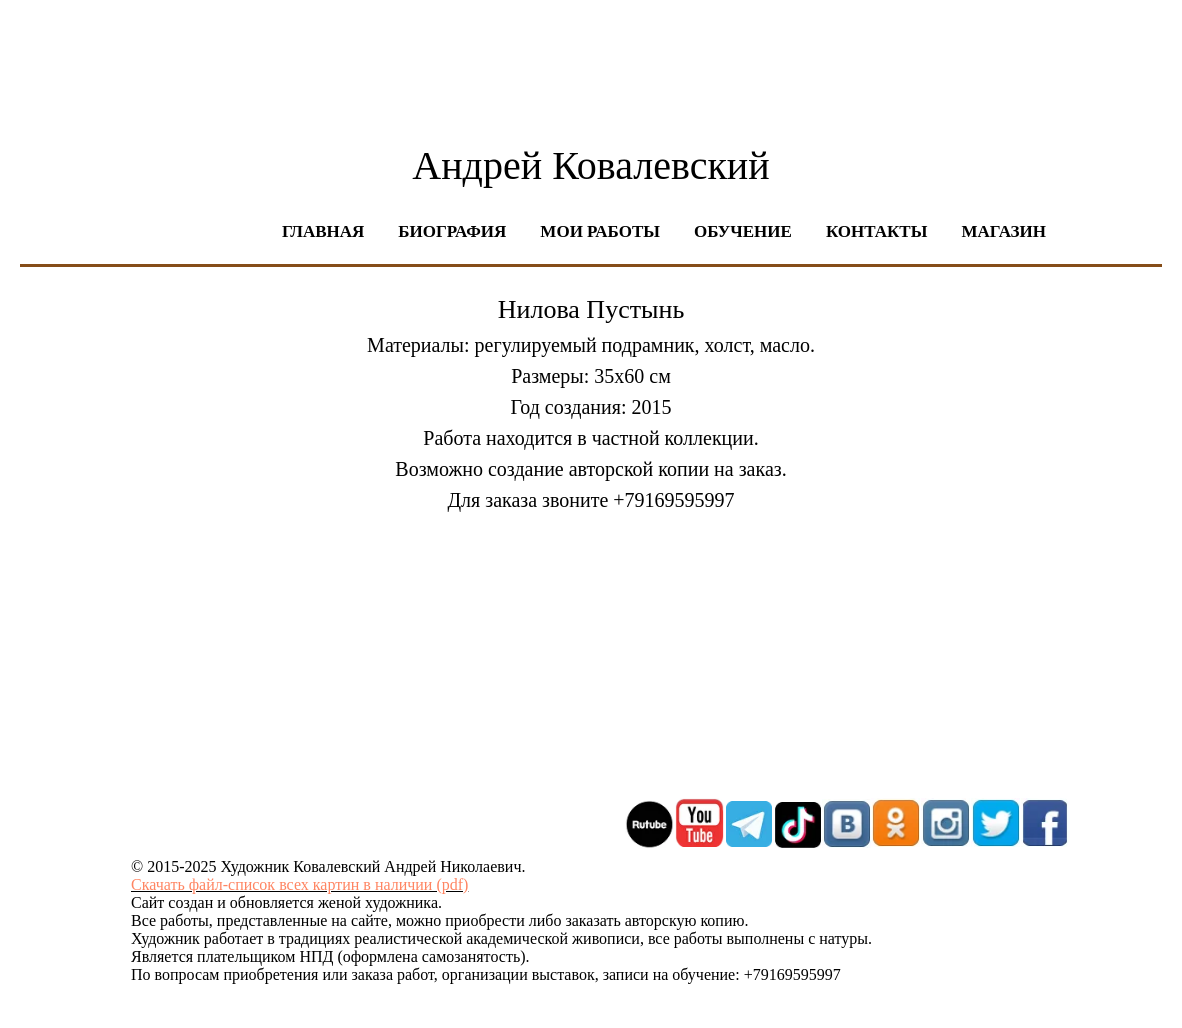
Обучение (743, 231)
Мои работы (600, 231)
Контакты (876, 231)
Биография (452, 231)
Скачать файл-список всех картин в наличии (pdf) (299, 884)
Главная (323, 231)
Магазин (1003, 231)
